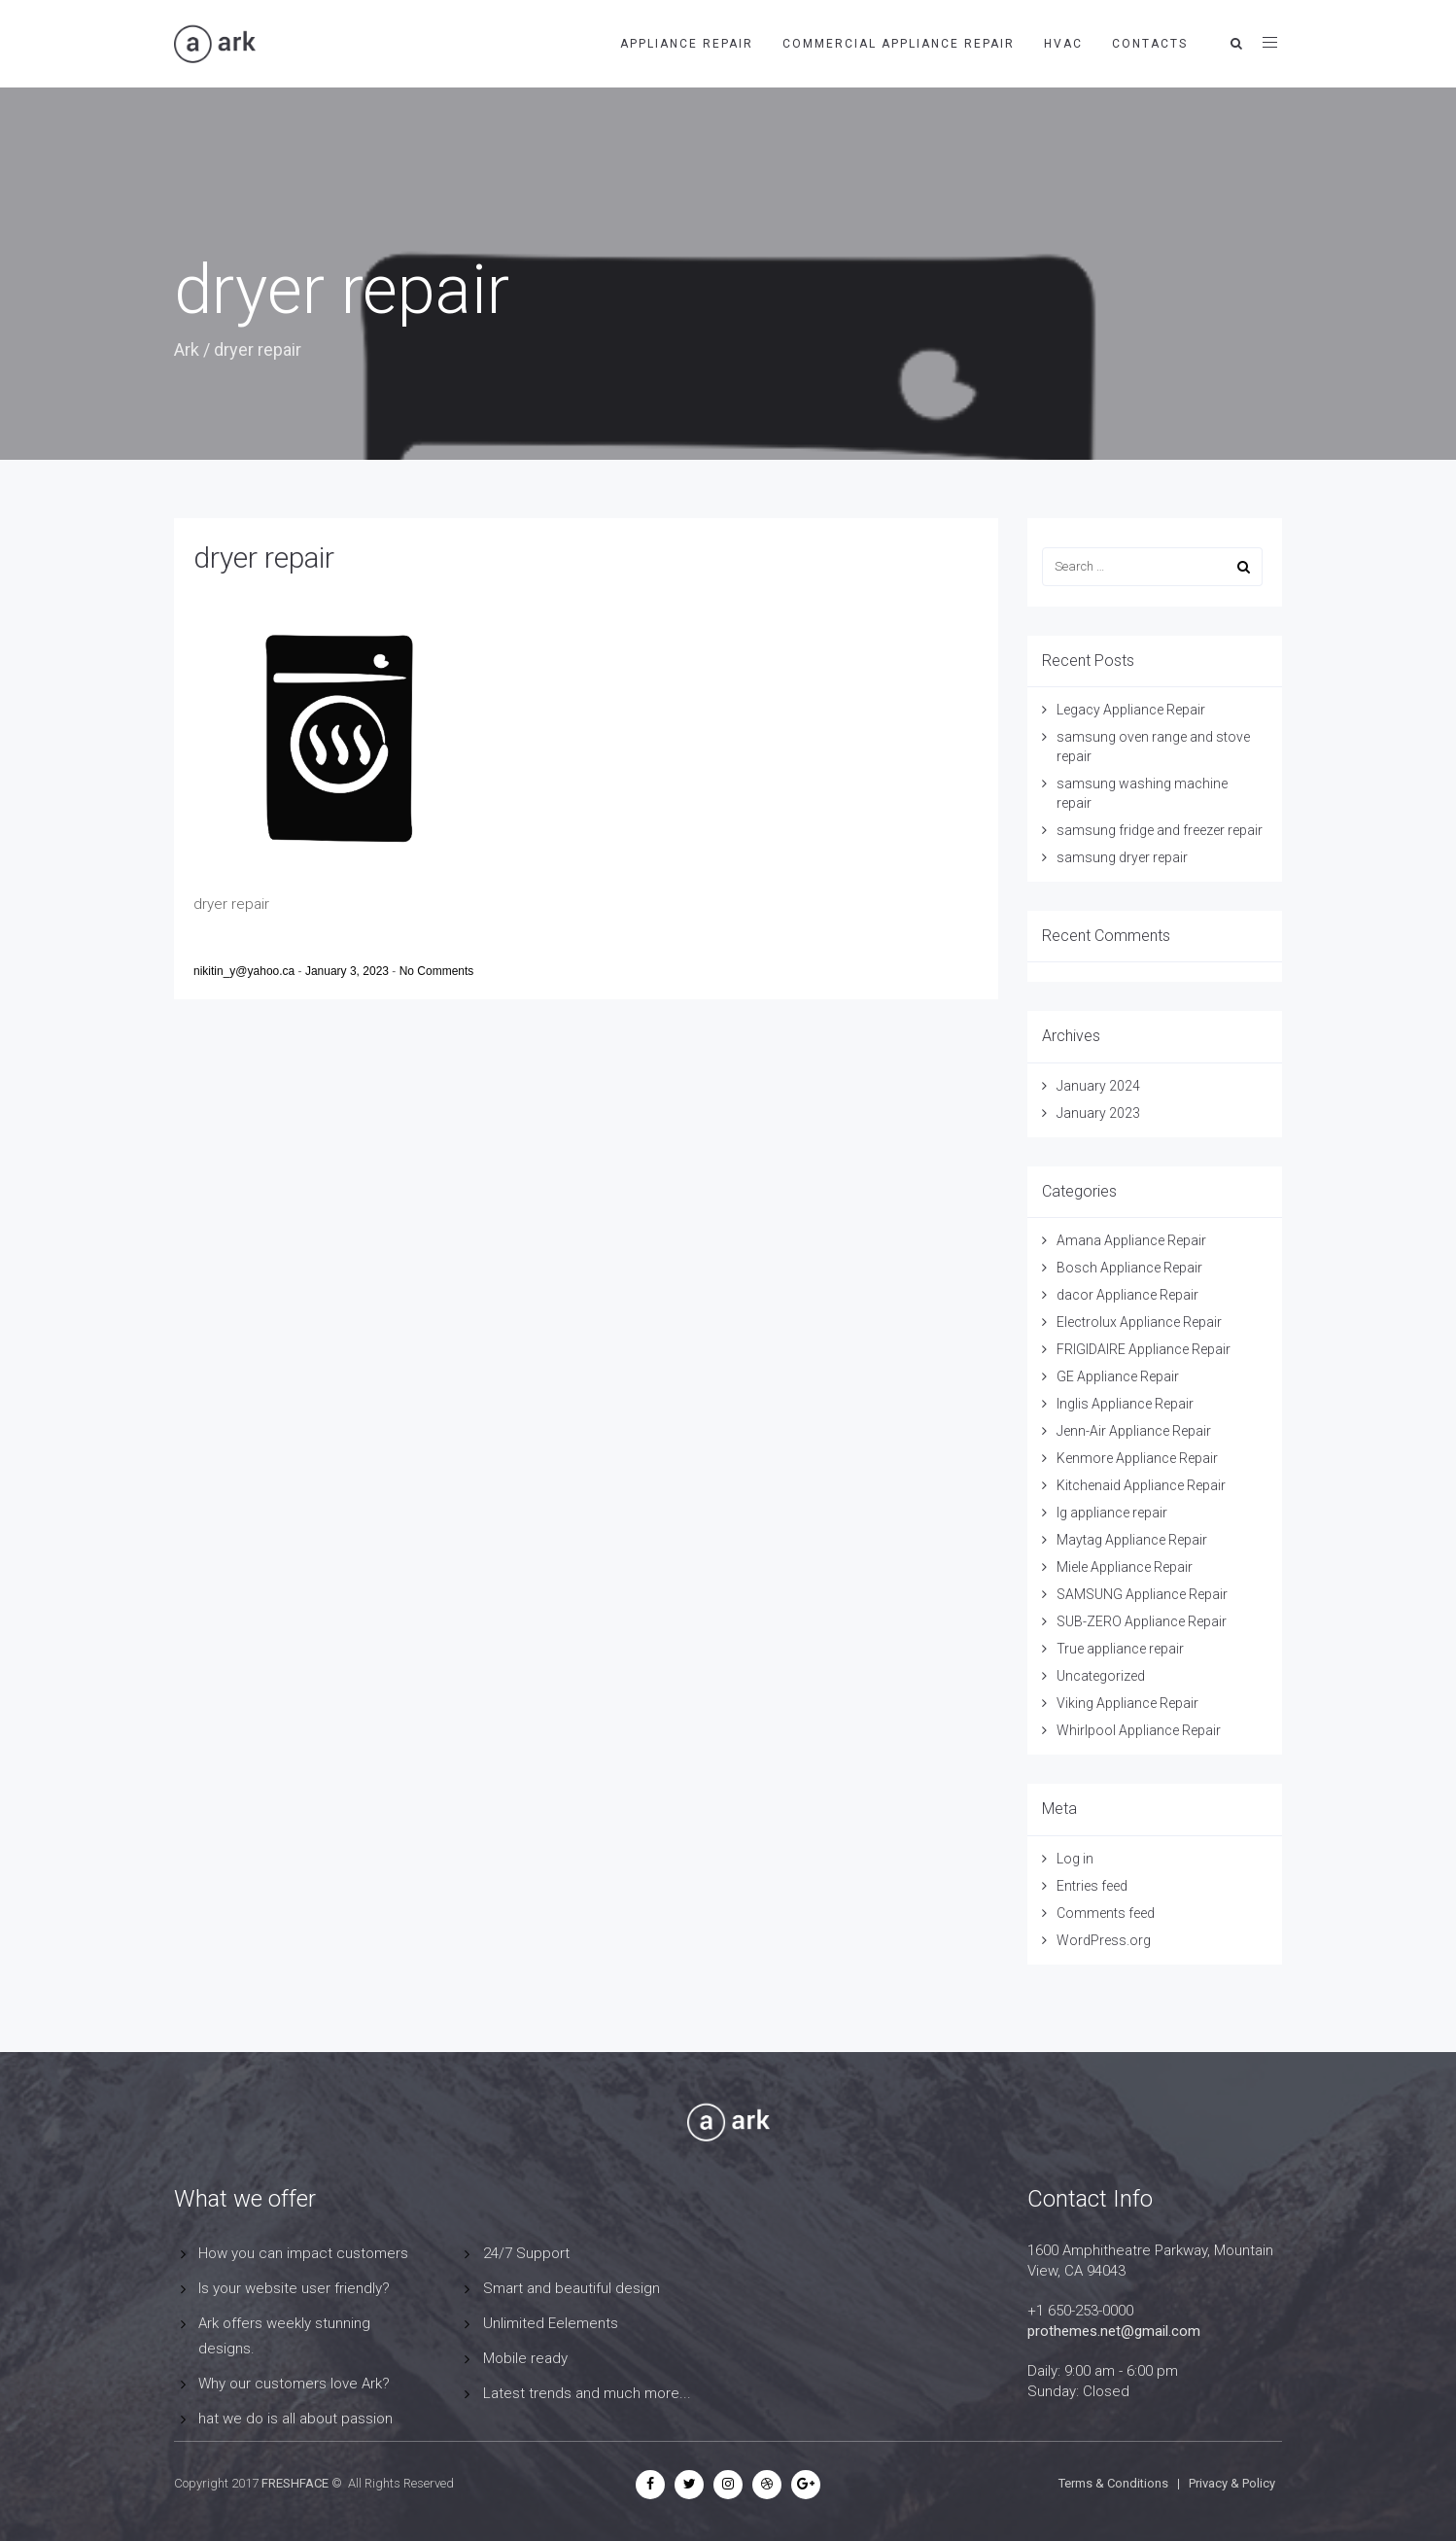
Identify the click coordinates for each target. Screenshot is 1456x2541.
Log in (1075, 1858)
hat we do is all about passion (295, 2418)
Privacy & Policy (1232, 2483)
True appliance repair (1120, 1648)
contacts (1150, 44)
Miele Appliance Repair (1125, 1567)
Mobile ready (525, 2358)
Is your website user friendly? (294, 2288)
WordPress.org (1104, 1940)
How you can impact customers (303, 2253)
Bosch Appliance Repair (1129, 1267)
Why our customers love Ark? (294, 2383)
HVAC (1063, 44)
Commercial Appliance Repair (898, 44)
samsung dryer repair (1122, 857)
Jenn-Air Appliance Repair (1134, 1431)
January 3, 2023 (348, 971)
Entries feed (1092, 1886)
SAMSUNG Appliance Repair (1142, 1594)
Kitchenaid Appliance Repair (1141, 1485)
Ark (186, 349)
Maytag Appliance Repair (1132, 1540)
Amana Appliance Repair (1131, 1240)
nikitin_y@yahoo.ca (245, 971)
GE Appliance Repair (1118, 1376)
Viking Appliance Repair (1127, 1703)
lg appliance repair (1112, 1512)
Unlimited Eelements (550, 2323)
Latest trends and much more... (587, 2393)
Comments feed (1106, 1913)
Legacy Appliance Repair (1131, 709)
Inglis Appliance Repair (1125, 1403)
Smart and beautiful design (571, 2288)
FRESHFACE (295, 2483)
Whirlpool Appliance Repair (1139, 1730)
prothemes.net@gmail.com (1113, 2331)
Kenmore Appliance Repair (1137, 1458)
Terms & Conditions (1113, 2483)
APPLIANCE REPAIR (686, 44)
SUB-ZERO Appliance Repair (1142, 1621)
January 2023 (1098, 1113)
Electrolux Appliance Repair (1139, 1322)
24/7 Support (526, 2253)
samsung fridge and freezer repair (1160, 830)
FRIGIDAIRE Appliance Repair (1144, 1349)
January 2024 (1098, 1086)
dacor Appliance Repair (1127, 1295)
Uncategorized (1101, 1676)
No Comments (436, 971)
